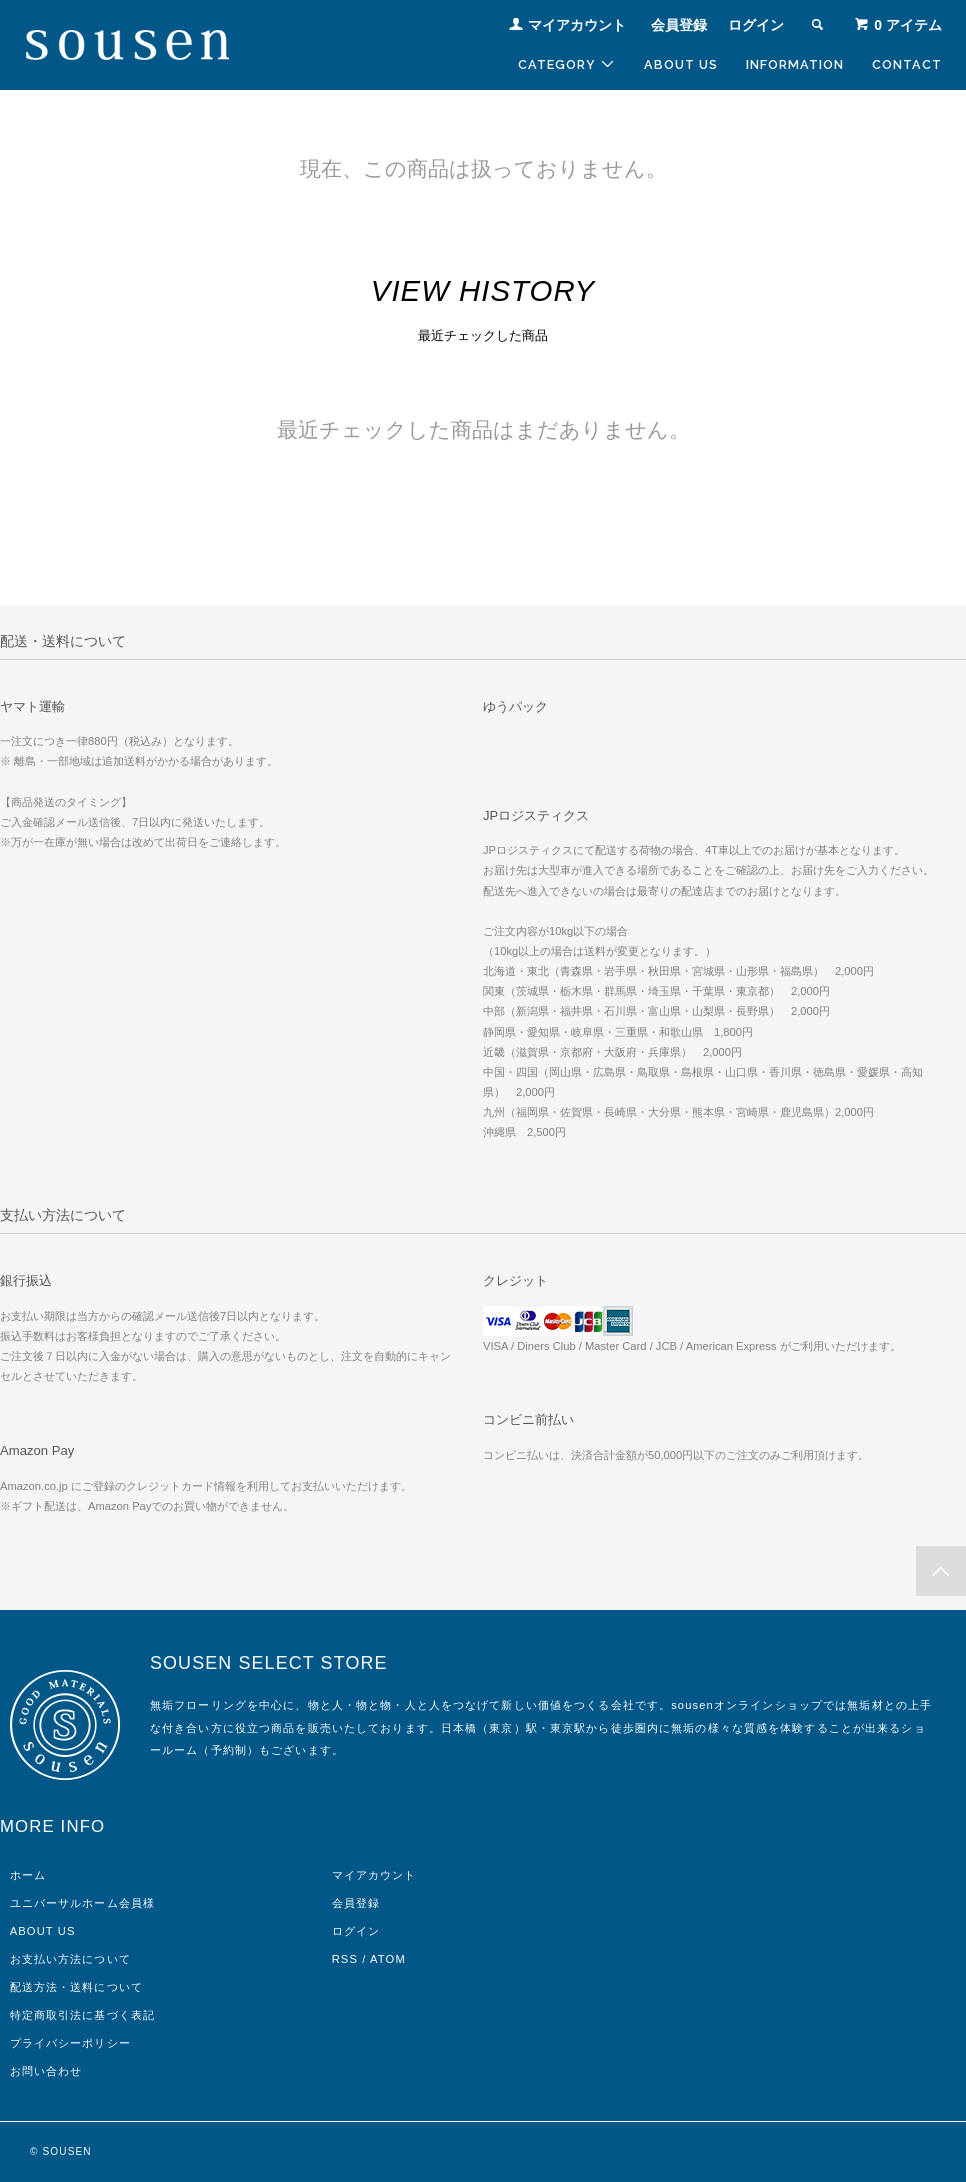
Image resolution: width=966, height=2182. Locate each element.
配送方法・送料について (76, 1987)
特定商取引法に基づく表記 (82, 2015)
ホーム (28, 1875)
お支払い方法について (70, 1959)
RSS (345, 1959)
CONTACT (907, 64)
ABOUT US (681, 64)
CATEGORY (567, 64)
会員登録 (679, 25)
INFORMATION (795, 64)
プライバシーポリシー (70, 2043)
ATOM (388, 1959)
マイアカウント (577, 25)
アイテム (898, 25)
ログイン (756, 25)
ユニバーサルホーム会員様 (82, 1903)
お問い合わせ (46, 2071)
